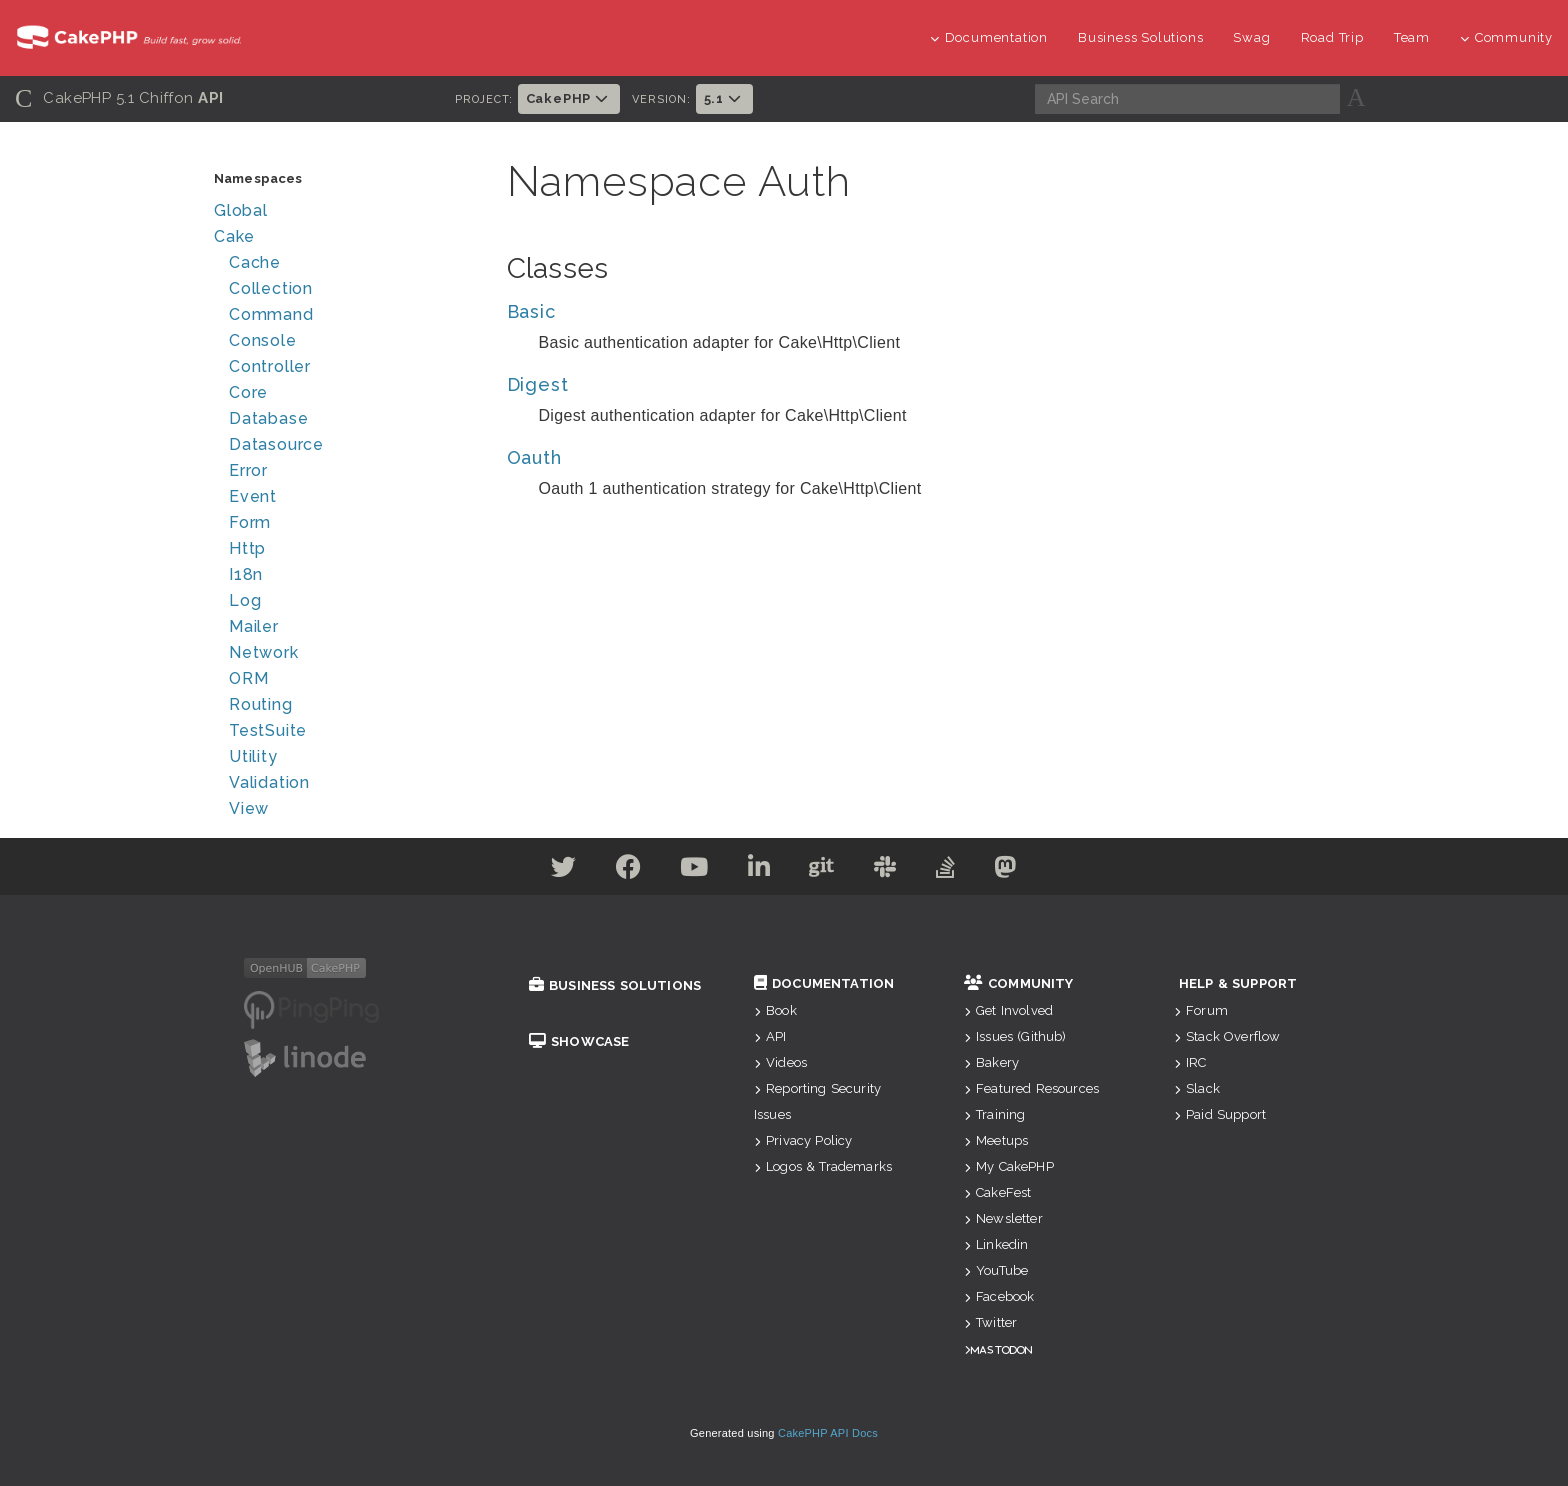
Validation (269, 782)
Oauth (534, 457)
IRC (1190, 1062)
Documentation (989, 37)
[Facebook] (624, 870)
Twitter (990, 1322)
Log (245, 600)
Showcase (579, 1041)
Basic (531, 311)
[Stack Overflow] (951, 870)
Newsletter (1003, 1218)
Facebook (999, 1296)
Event (253, 496)
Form (250, 522)
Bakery (991, 1062)
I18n (246, 574)
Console (263, 340)
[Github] (823, 870)
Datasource (276, 444)
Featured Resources (1031, 1088)
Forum (1201, 1010)
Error (248, 470)
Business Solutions (1140, 37)
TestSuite (268, 730)
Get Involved (1008, 1010)
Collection (271, 288)
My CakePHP (1009, 1166)
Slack (1197, 1088)
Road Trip (1332, 37)
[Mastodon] (1012, 870)
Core (248, 392)
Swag (1251, 37)
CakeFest (997, 1192)
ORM (248, 678)
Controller (270, 366)
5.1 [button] (724, 98)
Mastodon (1001, 1349)
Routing (261, 704)
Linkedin (996, 1244)
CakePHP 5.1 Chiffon (119, 98)
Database (268, 418)
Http (247, 548)
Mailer (254, 626)
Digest (538, 384)
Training (994, 1114)
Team (1412, 37)
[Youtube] (691, 870)
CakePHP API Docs (828, 1433)
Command (271, 314)
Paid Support (1220, 1114)
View (249, 808)
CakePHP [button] (569, 98)
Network (264, 652)
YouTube (996, 1270)
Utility (253, 756)
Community (1506, 37)
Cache (255, 262)
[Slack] (888, 870)
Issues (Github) (1015, 1036)
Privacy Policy (803, 1140)
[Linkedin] (758, 870)
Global (241, 210)
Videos (780, 1062)
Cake (234, 236)
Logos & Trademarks (823, 1166)
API (770, 1036)
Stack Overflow (1227, 1036)
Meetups (996, 1140)
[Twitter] (557, 870)
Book (775, 1010)
